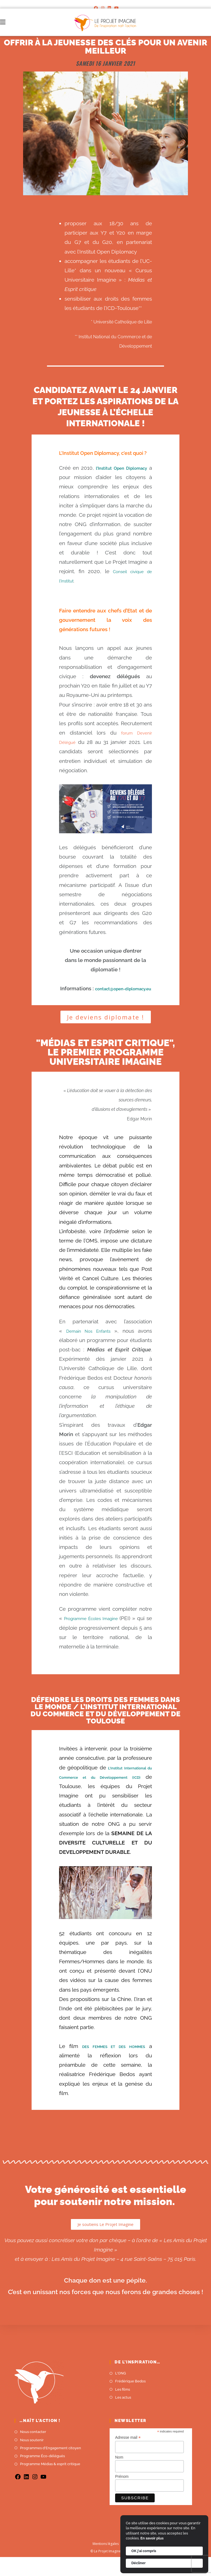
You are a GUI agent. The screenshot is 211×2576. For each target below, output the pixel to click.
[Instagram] (102, 8)
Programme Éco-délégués (42, 2475)
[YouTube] (116, 8)
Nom (119, 2476)
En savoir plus (151, 2538)
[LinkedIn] (109, 8)
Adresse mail (128, 2456)
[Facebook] (95, 8)
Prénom (122, 2495)
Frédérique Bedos (130, 2400)
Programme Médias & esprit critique (50, 2483)
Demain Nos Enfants (90, 1340)
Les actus (123, 2416)
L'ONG (120, 2392)
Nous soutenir (32, 2459)
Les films (122, 2408)
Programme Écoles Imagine (99, 1628)
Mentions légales (106, 2562)
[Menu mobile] (2, 22)
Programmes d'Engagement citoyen (50, 2467)
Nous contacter (33, 2451)
